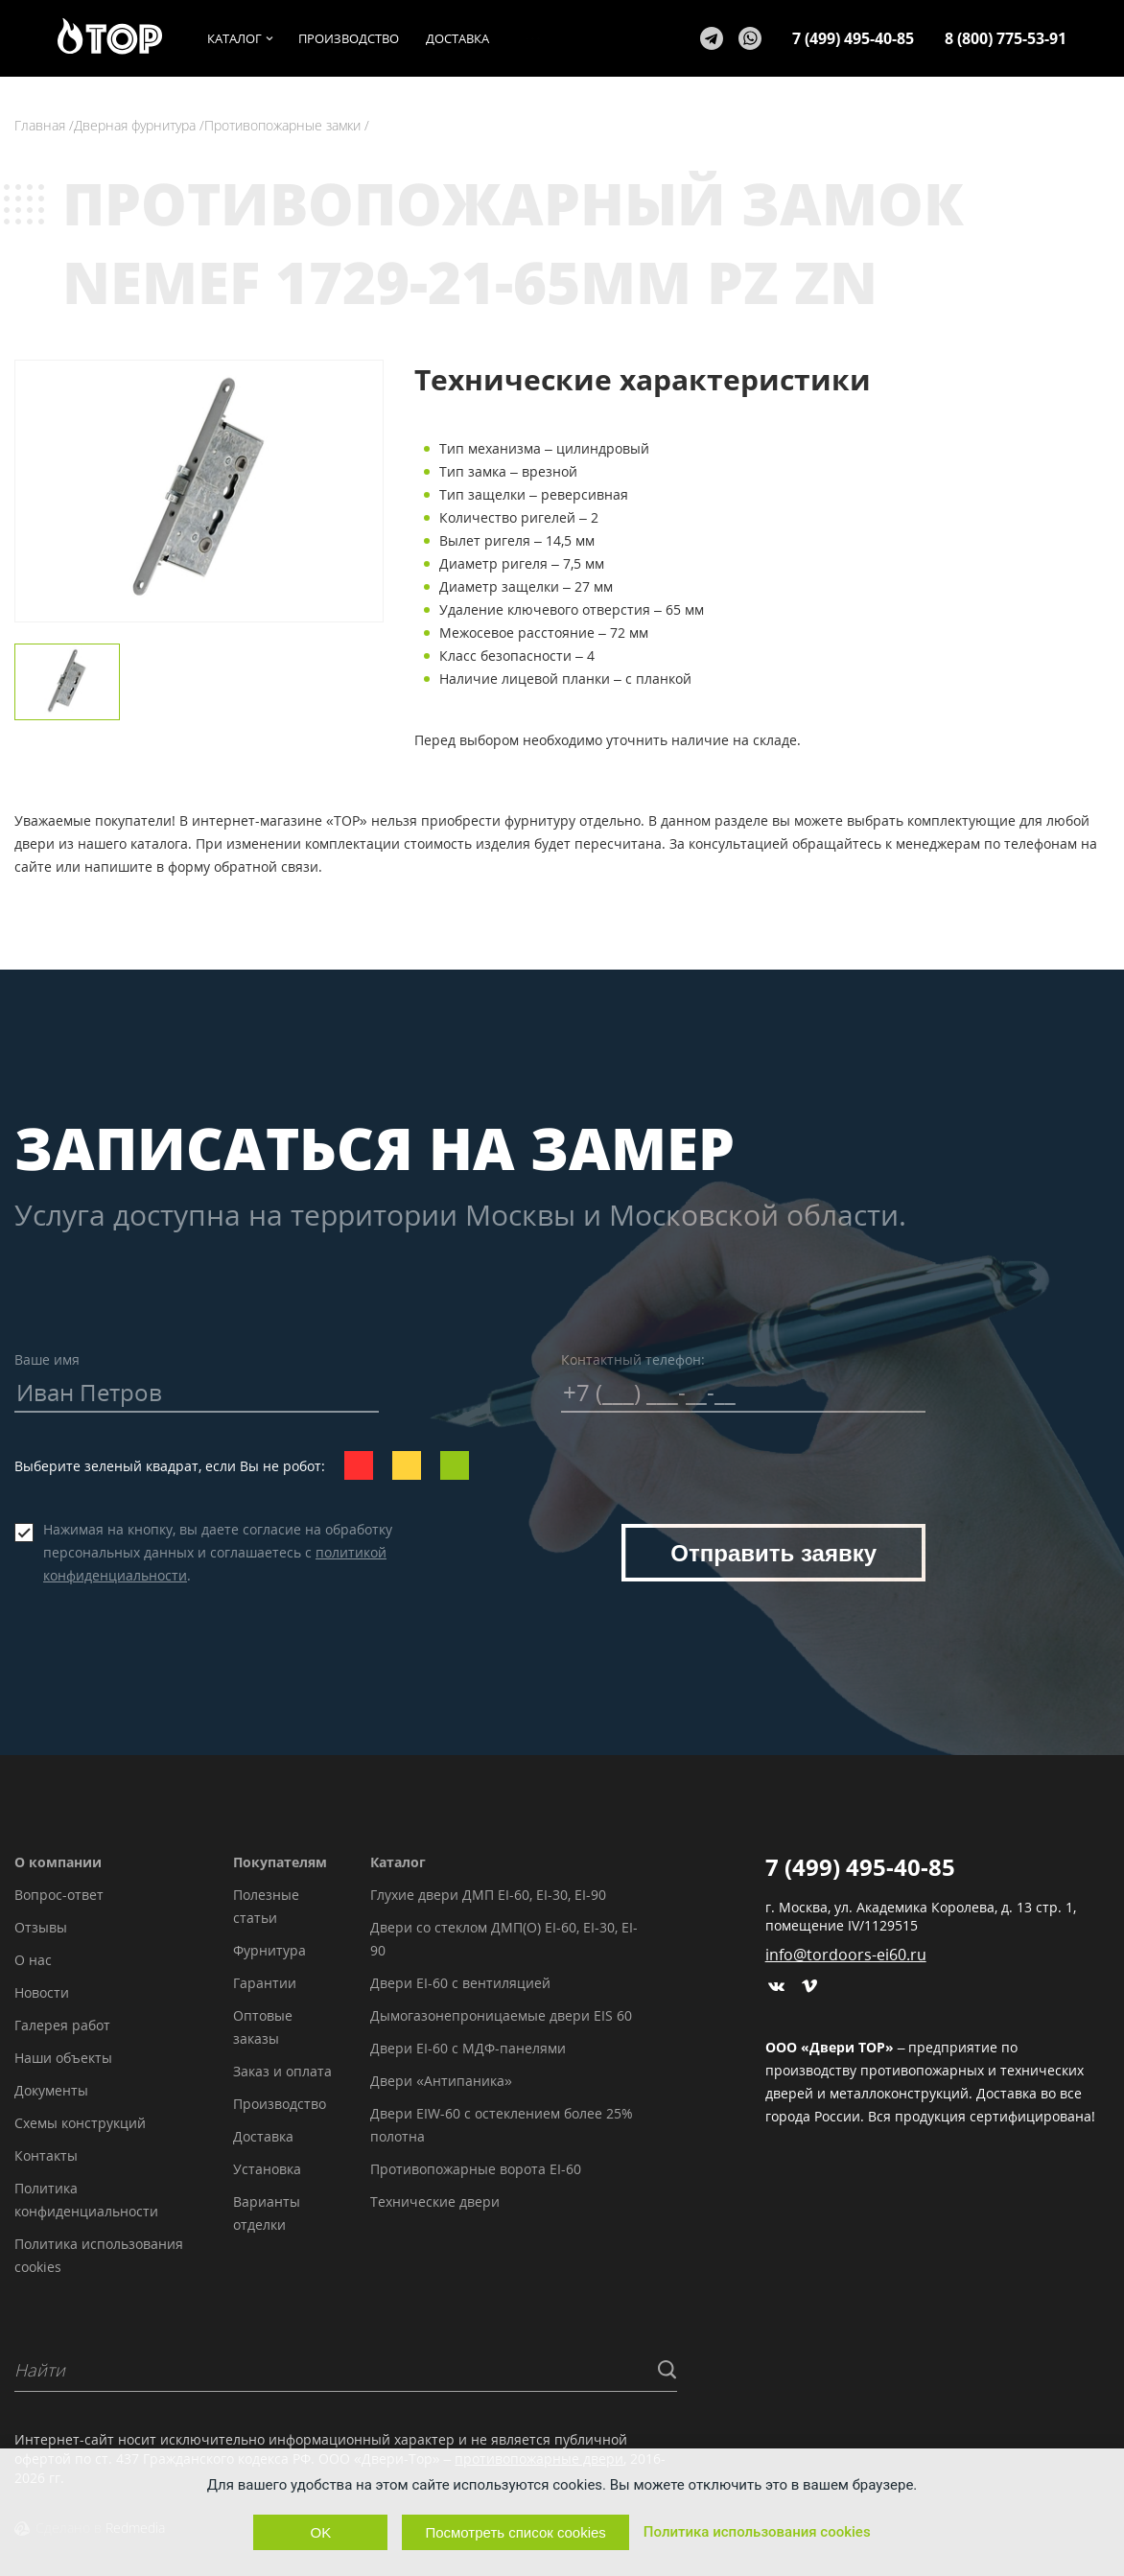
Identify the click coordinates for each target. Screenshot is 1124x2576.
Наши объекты (63, 2058)
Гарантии (264, 1983)
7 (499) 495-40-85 (853, 38)
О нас (33, 1960)
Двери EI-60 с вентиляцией (460, 1983)
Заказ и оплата (282, 2071)
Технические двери (435, 2201)
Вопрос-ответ (59, 1894)
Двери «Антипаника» (441, 2081)
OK (321, 2532)
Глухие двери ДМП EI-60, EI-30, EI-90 (488, 1894)
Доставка (263, 2136)
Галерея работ (62, 2025)
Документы (51, 2090)
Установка (267, 2169)
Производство (279, 2104)
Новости (41, 1992)
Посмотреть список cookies (515, 2532)
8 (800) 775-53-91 (1005, 38)
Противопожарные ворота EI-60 (475, 2169)
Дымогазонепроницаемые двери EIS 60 (501, 2015)
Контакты (46, 2155)
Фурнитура (269, 1950)
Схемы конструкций (80, 2123)
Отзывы (40, 1927)
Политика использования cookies (757, 2532)
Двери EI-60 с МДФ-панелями (468, 2048)
